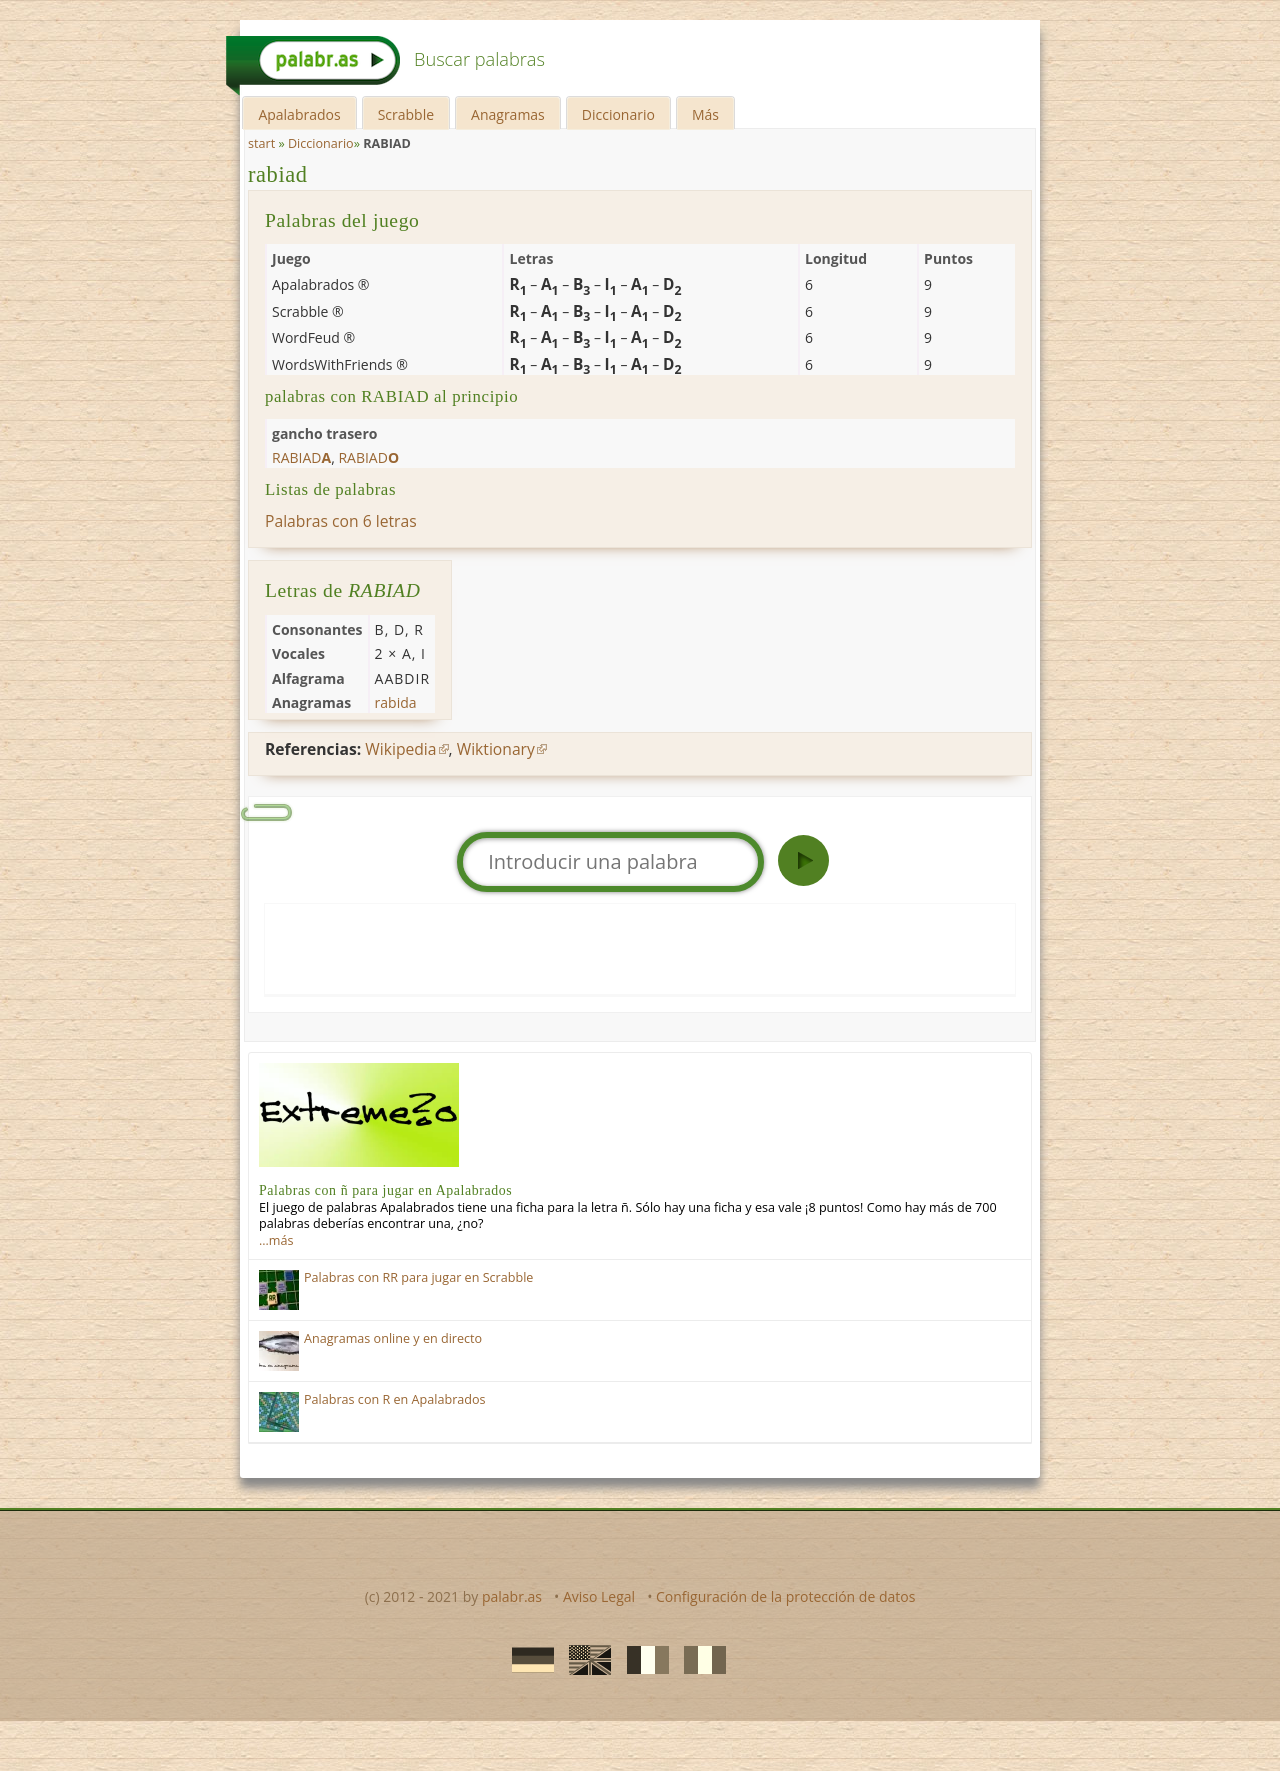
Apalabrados (299, 114)
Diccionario (618, 114)
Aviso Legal (599, 1596)
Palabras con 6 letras (341, 521)
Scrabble (406, 114)
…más (276, 1240)
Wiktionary (496, 749)
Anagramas (508, 114)
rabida (396, 702)
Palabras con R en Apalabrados (395, 1399)
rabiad (278, 174)
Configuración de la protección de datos (785, 1596)
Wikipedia (400, 749)
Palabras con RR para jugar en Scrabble (418, 1277)
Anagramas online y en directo (393, 1338)
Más (705, 114)
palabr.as (512, 1596)
